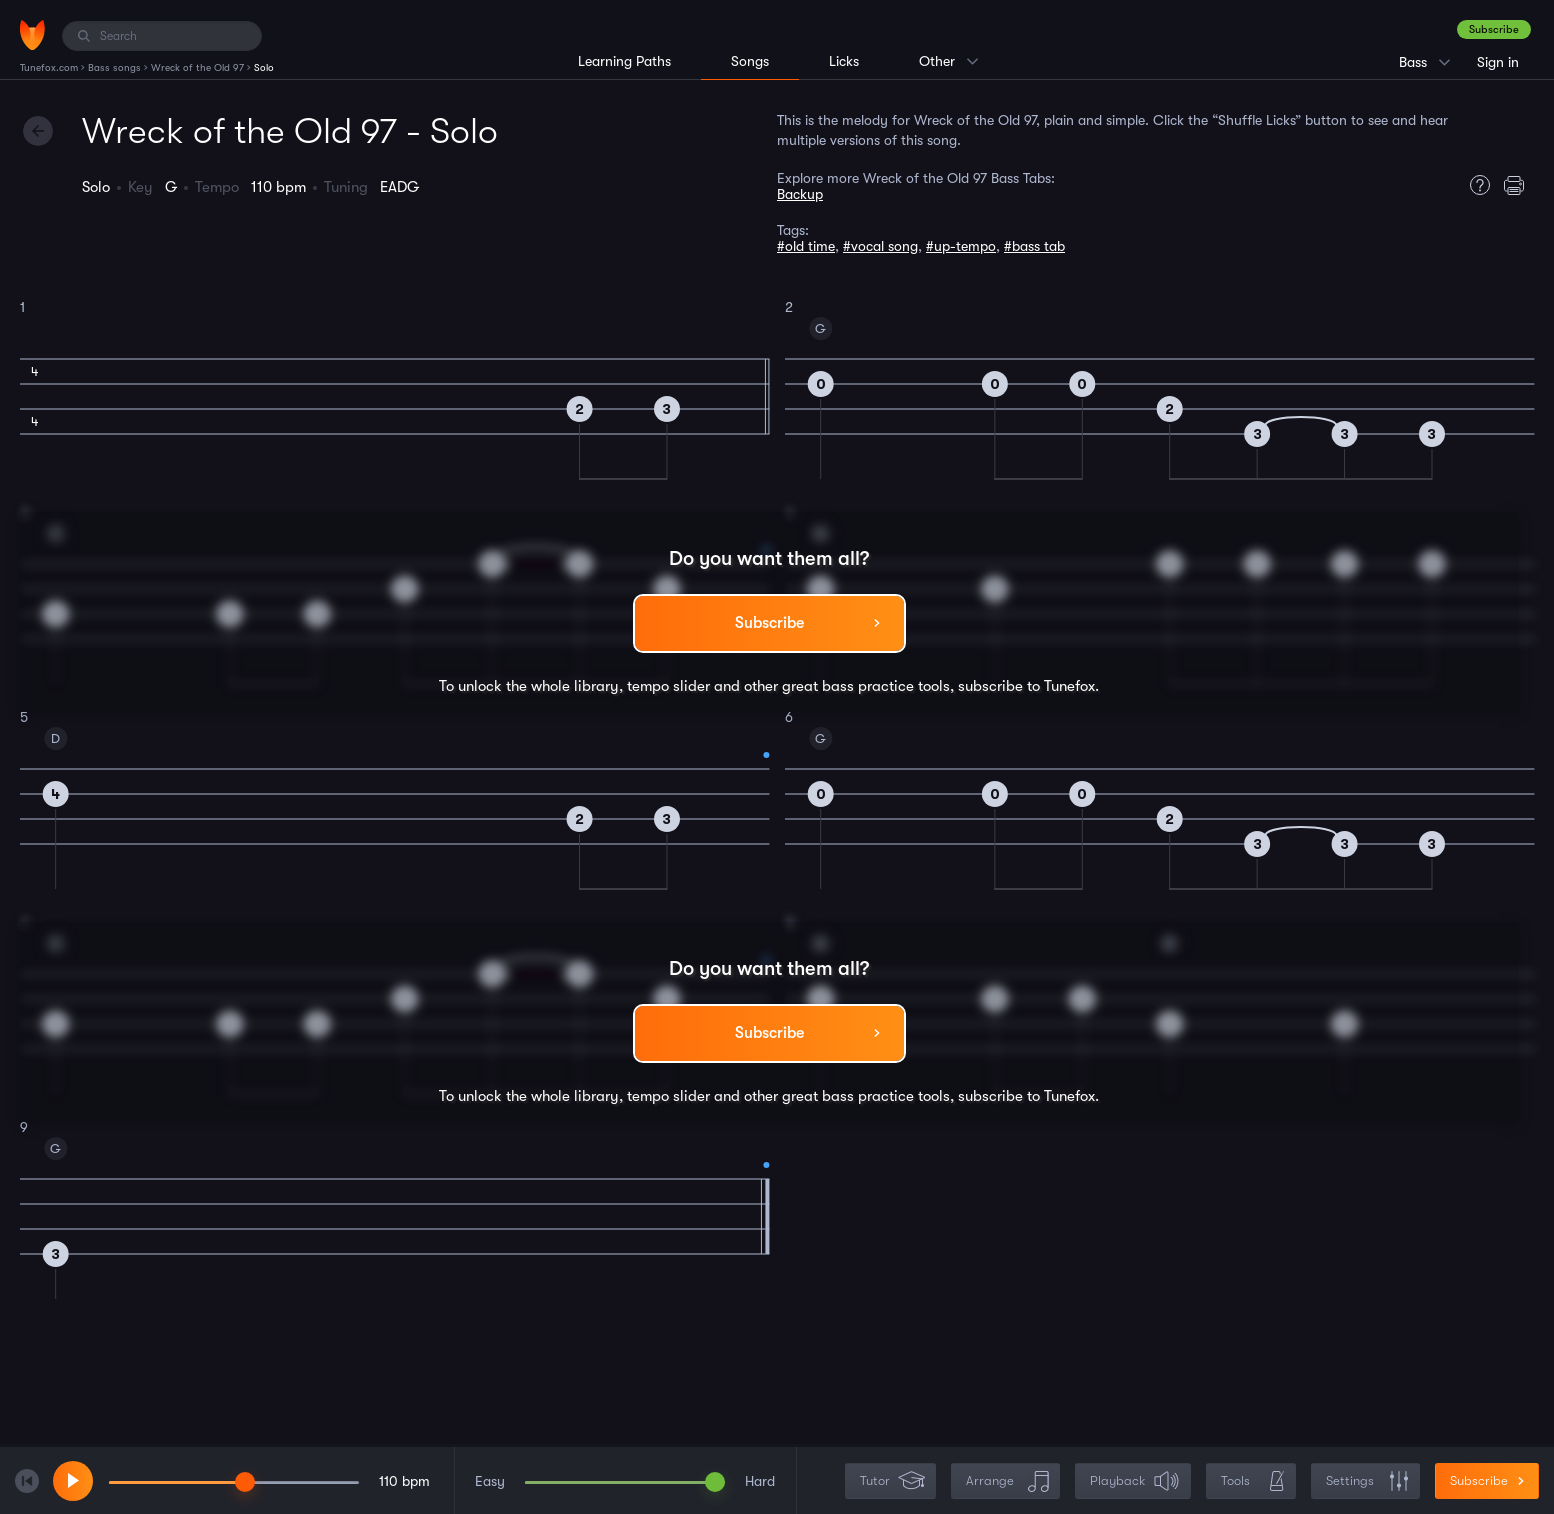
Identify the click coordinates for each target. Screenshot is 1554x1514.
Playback (1135, 1481)
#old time (806, 246)
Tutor (892, 1481)
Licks (844, 61)
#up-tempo (961, 246)
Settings (1367, 1481)
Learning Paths (624, 61)
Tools (1253, 1481)
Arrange (1007, 1481)
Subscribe (1494, 29)
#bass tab (1034, 246)
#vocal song (880, 246)
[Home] (32, 35)
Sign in (1498, 62)
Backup (800, 194)
